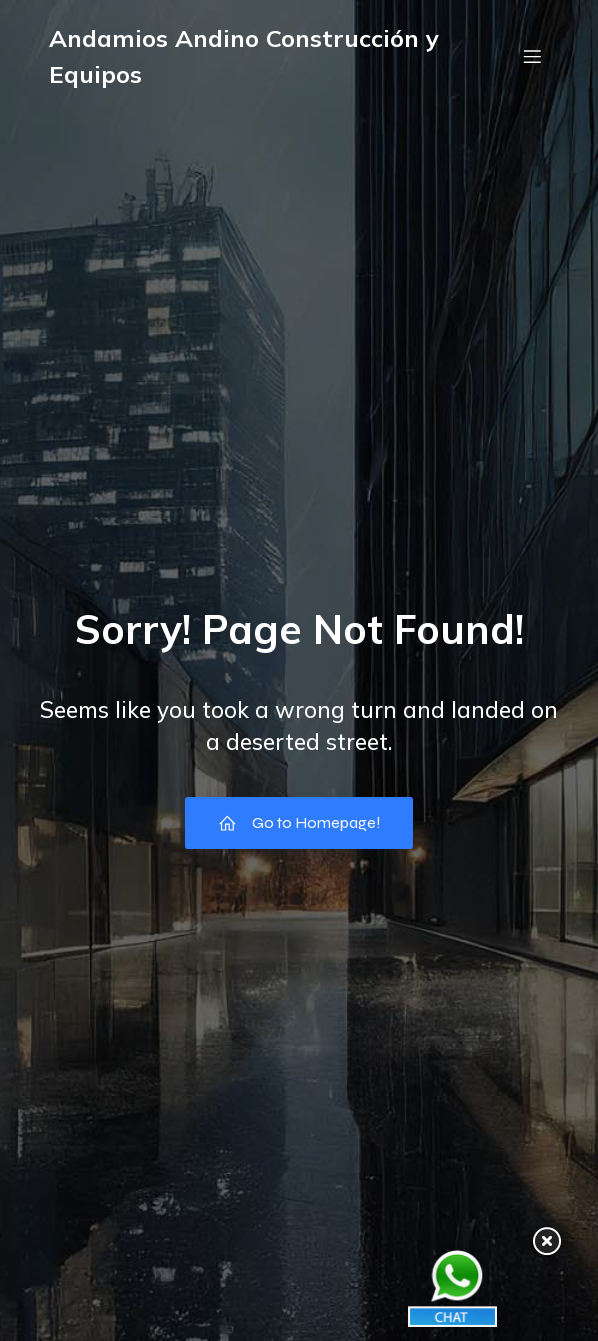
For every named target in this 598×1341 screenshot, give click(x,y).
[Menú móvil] (532, 56)
